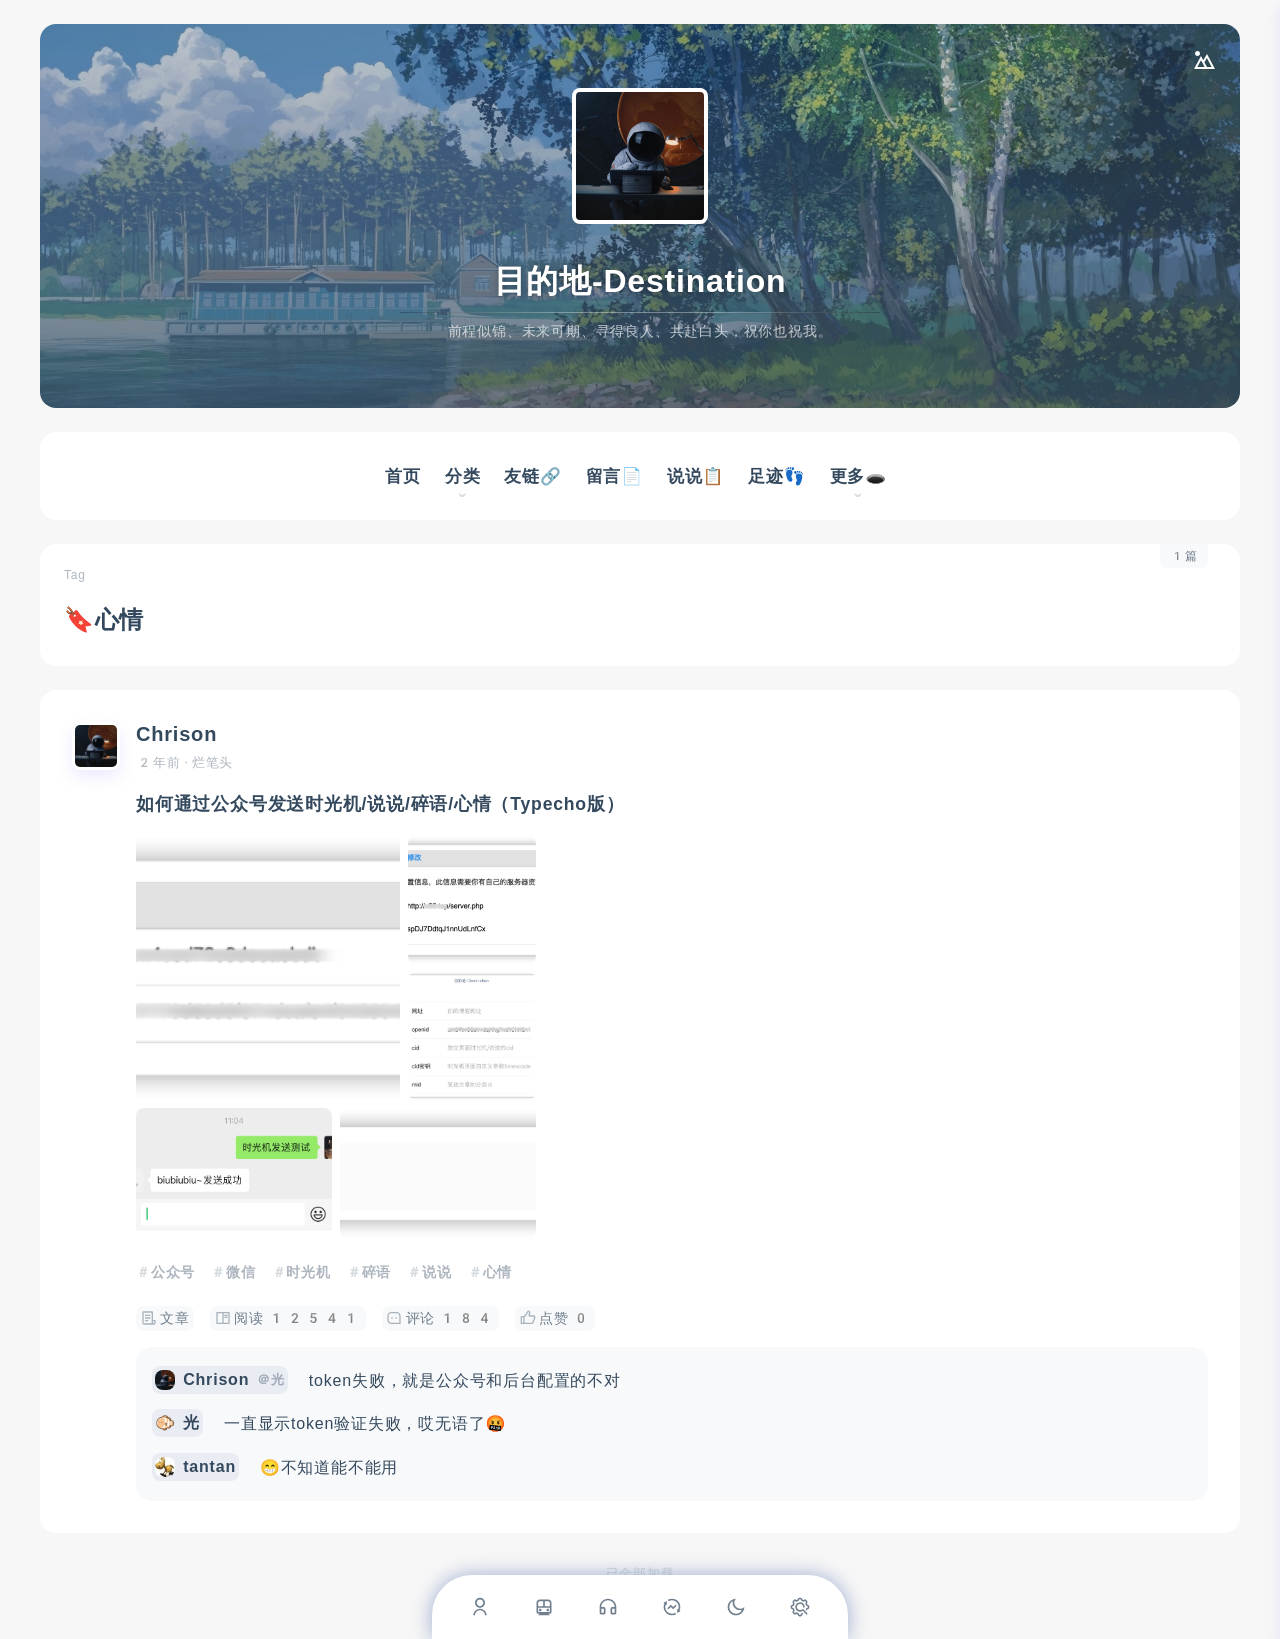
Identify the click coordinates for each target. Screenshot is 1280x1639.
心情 (498, 1272)
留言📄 (614, 476)
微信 (241, 1272)
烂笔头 (212, 762)
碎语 (377, 1272)
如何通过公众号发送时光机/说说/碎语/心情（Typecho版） (380, 804)
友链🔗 (532, 476)
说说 (437, 1272)
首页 (403, 476)
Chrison (176, 734)
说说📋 (695, 476)
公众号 (173, 1272)
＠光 (271, 1379)
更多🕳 (858, 476)
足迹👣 (776, 476)
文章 (165, 1318)
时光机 (308, 1272)
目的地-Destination (640, 281)
